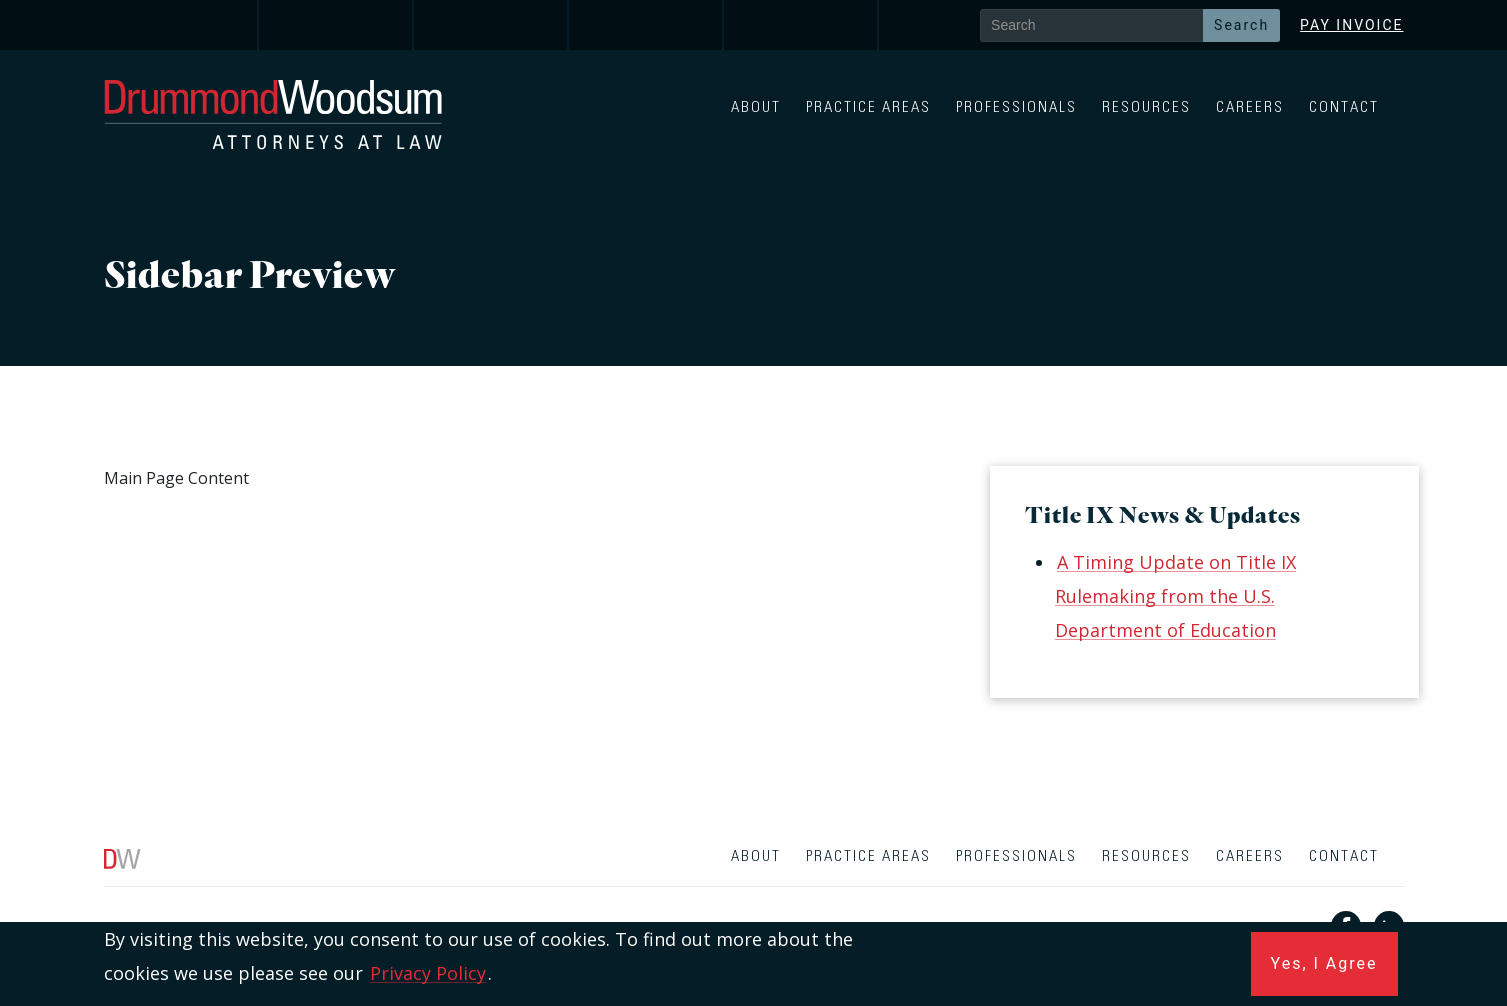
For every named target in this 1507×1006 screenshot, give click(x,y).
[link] (181, 25)
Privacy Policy (428, 973)
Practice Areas (868, 107)
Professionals (1016, 107)
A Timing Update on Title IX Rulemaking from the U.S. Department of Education (1175, 596)
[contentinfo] (753, 919)
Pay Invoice (1351, 25)
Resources (1146, 107)
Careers (1250, 107)
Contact (1344, 107)
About (756, 107)
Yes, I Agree (1324, 963)
